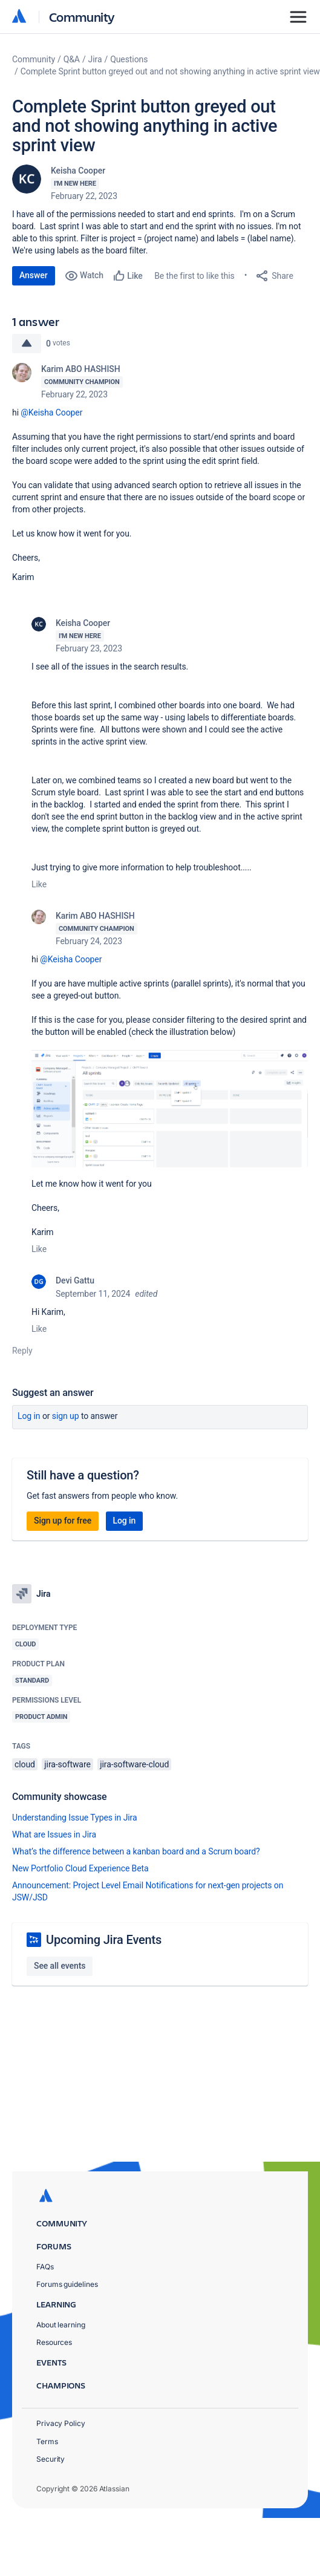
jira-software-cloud (134, 1764)
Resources (54, 2342)
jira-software (67, 1764)
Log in (29, 1416)
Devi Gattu (75, 1280)
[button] (169, 1108)
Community (82, 16)
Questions (129, 59)
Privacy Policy (60, 2423)
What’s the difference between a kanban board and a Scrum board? (136, 1851)
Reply (22, 1350)
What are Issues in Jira (54, 1834)
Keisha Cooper (78, 170)
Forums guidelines (67, 2284)
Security (50, 2459)
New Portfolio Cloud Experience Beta (80, 1868)
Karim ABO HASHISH (80, 369)
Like (39, 884)
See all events (59, 1966)
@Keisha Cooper (51, 412)
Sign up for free (62, 1520)
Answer (33, 275)
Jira (95, 59)
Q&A (72, 59)
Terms (47, 2441)
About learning (60, 2324)
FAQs (45, 2266)
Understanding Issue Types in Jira (74, 1817)
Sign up (65, 1416)
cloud (25, 1764)
